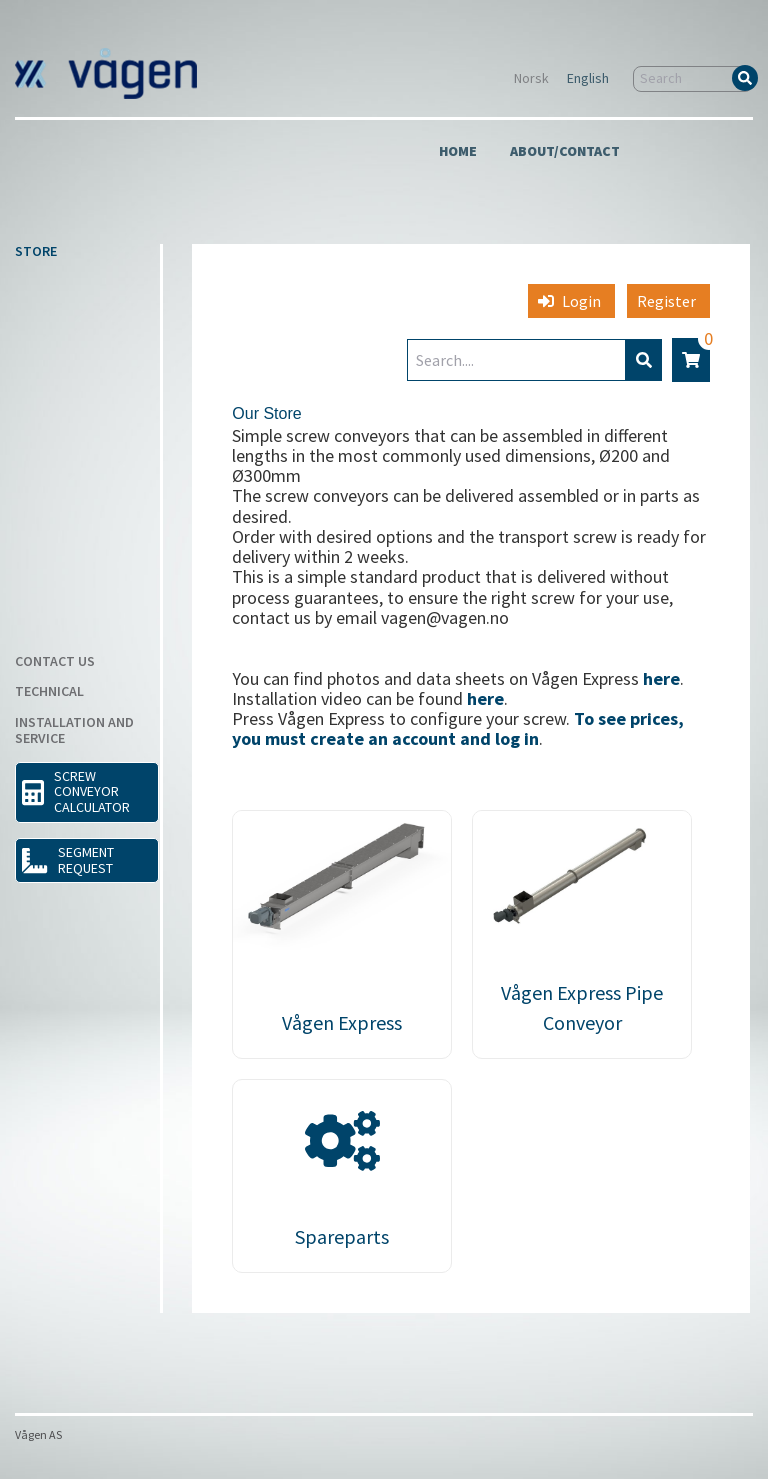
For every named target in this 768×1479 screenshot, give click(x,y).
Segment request (67, 860)
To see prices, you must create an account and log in (458, 728)
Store (36, 252)
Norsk (531, 79)
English (588, 79)
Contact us (55, 662)
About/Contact (565, 152)
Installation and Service (74, 731)
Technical (49, 692)
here (661, 678)
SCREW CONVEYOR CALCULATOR (76, 792)
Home (458, 152)
